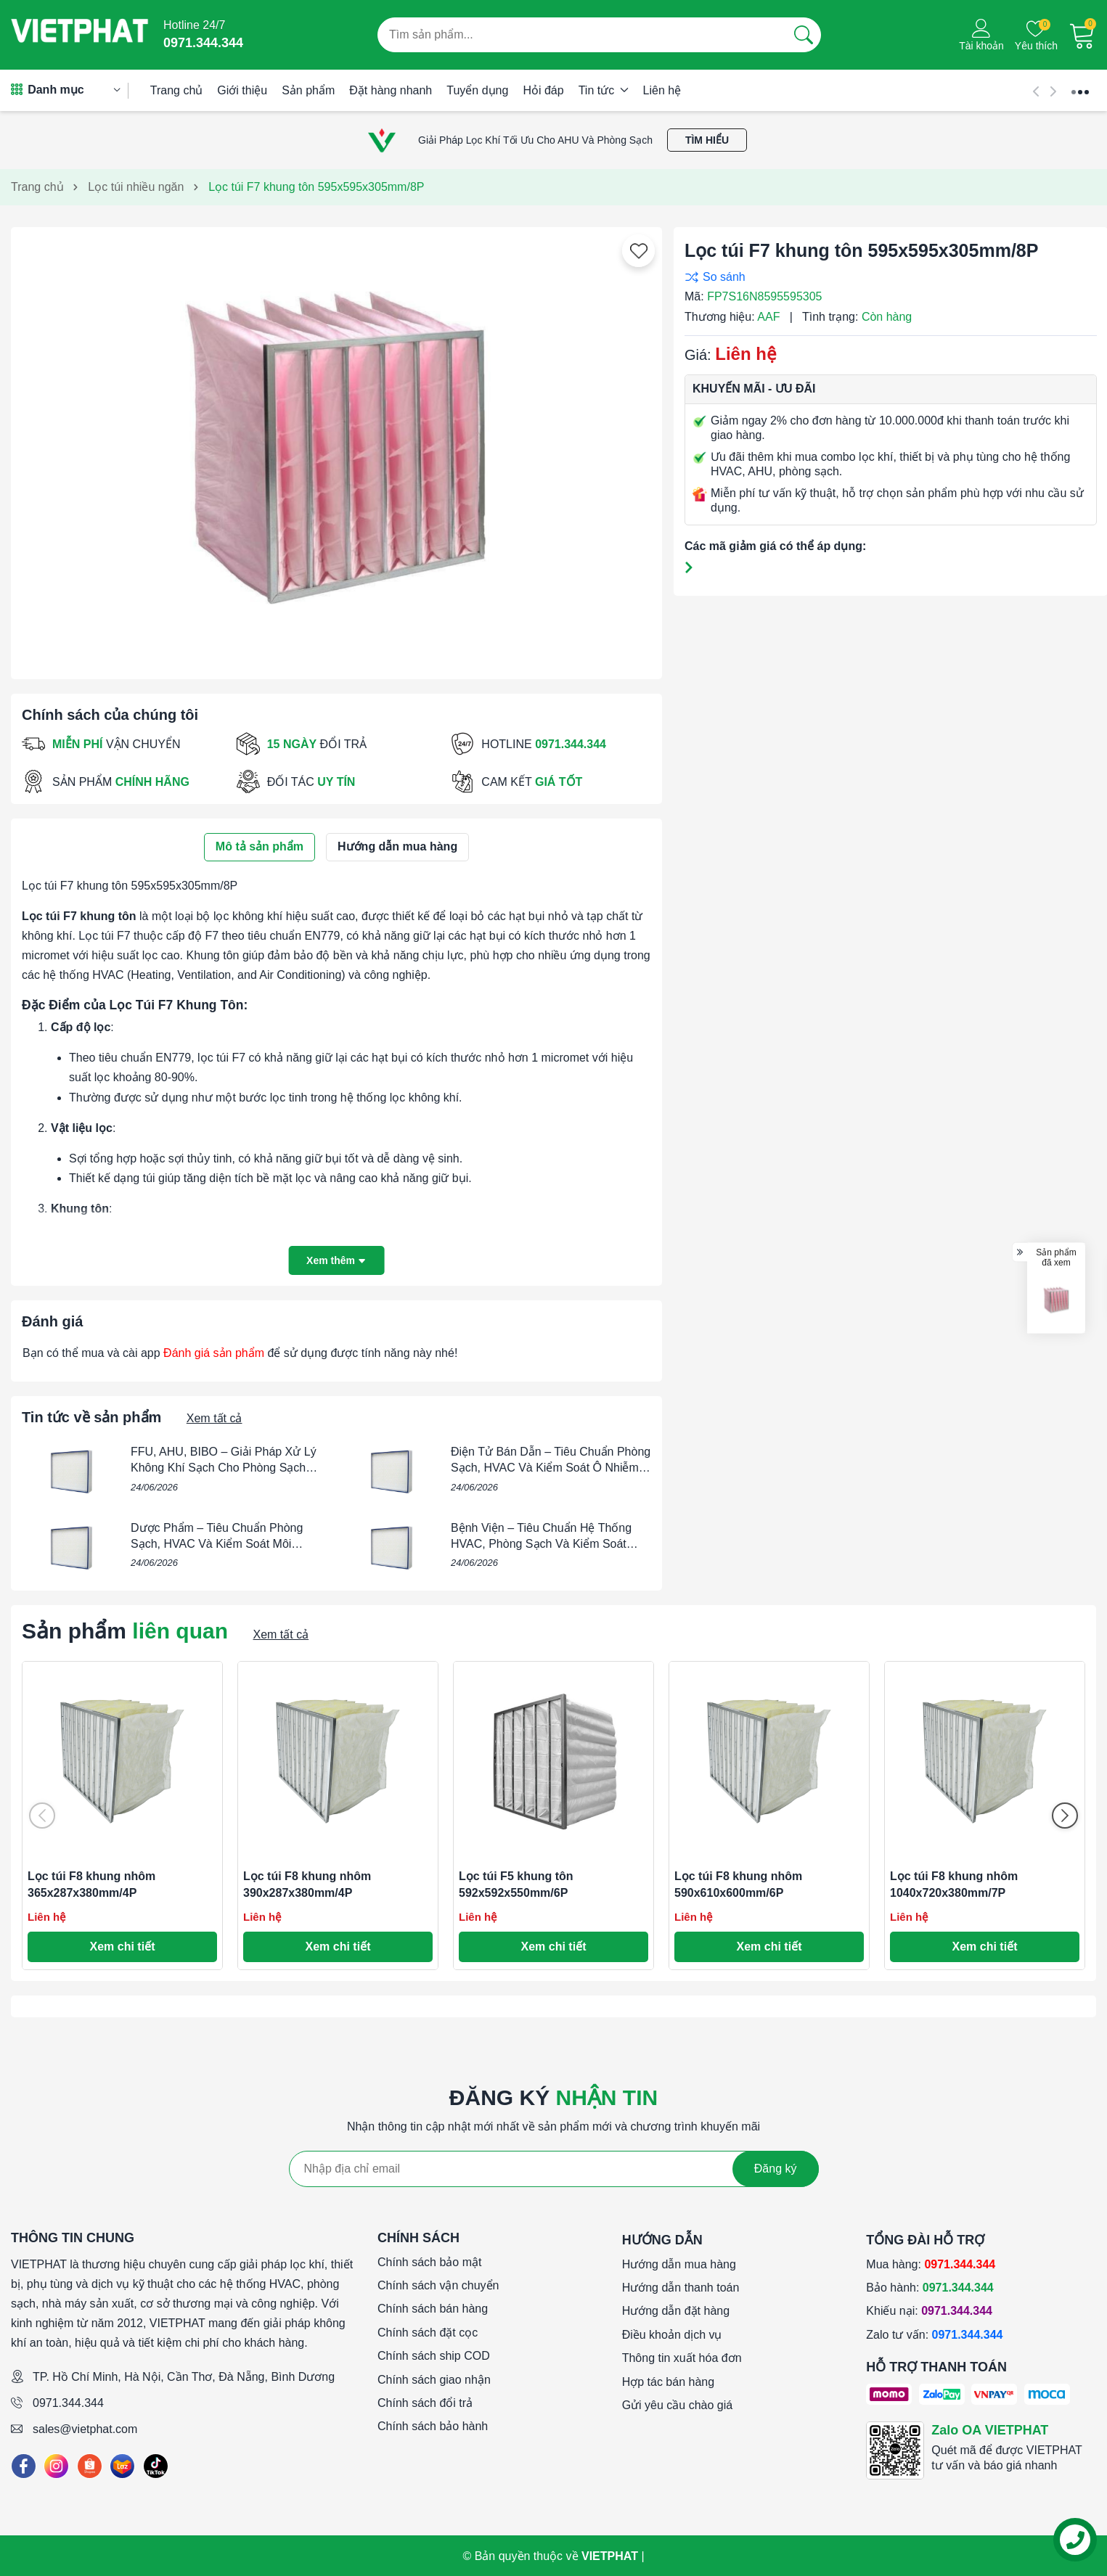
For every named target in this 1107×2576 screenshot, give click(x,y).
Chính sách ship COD (433, 2356)
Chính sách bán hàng (432, 2308)
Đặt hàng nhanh (390, 90)
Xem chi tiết (122, 1946)
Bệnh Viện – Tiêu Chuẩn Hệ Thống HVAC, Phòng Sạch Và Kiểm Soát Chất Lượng (541, 1544)
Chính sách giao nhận (434, 2380)
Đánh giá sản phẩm (213, 1353)
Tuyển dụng (477, 90)
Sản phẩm (308, 90)
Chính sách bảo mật (429, 2262)
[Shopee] (89, 2466)
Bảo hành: (929, 2287)
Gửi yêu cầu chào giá (677, 2405)
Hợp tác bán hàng (668, 2382)
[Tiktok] (155, 2466)
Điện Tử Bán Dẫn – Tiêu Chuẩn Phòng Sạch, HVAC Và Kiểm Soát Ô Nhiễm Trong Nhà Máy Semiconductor (550, 1467)
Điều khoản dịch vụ (672, 2335)
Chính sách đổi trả (425, 2403)
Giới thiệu (242, 90)
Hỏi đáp (543, 90)
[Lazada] (122, 2466)
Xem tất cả (214, 1418)
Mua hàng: (930, 2264)
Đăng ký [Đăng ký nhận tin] (775, 2168)
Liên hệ (662, 90)
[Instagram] (56, 2466)
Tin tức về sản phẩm (91, 1417)
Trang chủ (176, 90)
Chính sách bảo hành (432, 2426)
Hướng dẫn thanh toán (681, 2287)
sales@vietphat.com (85, 2429)
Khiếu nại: (929, 2311)
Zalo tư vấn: (934, 2335)
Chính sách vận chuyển (438, 2285)
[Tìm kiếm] (804, 35)
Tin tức (604, 90)
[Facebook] (23, 2466)
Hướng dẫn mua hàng (679, 2264)
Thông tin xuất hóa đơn (682, 2358)
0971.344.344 (68, 2403)
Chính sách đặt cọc (427, 2332)
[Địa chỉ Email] (554, 2169)
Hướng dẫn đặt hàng (676, 2311)
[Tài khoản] (981, 34)
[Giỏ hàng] (1082, 34)
